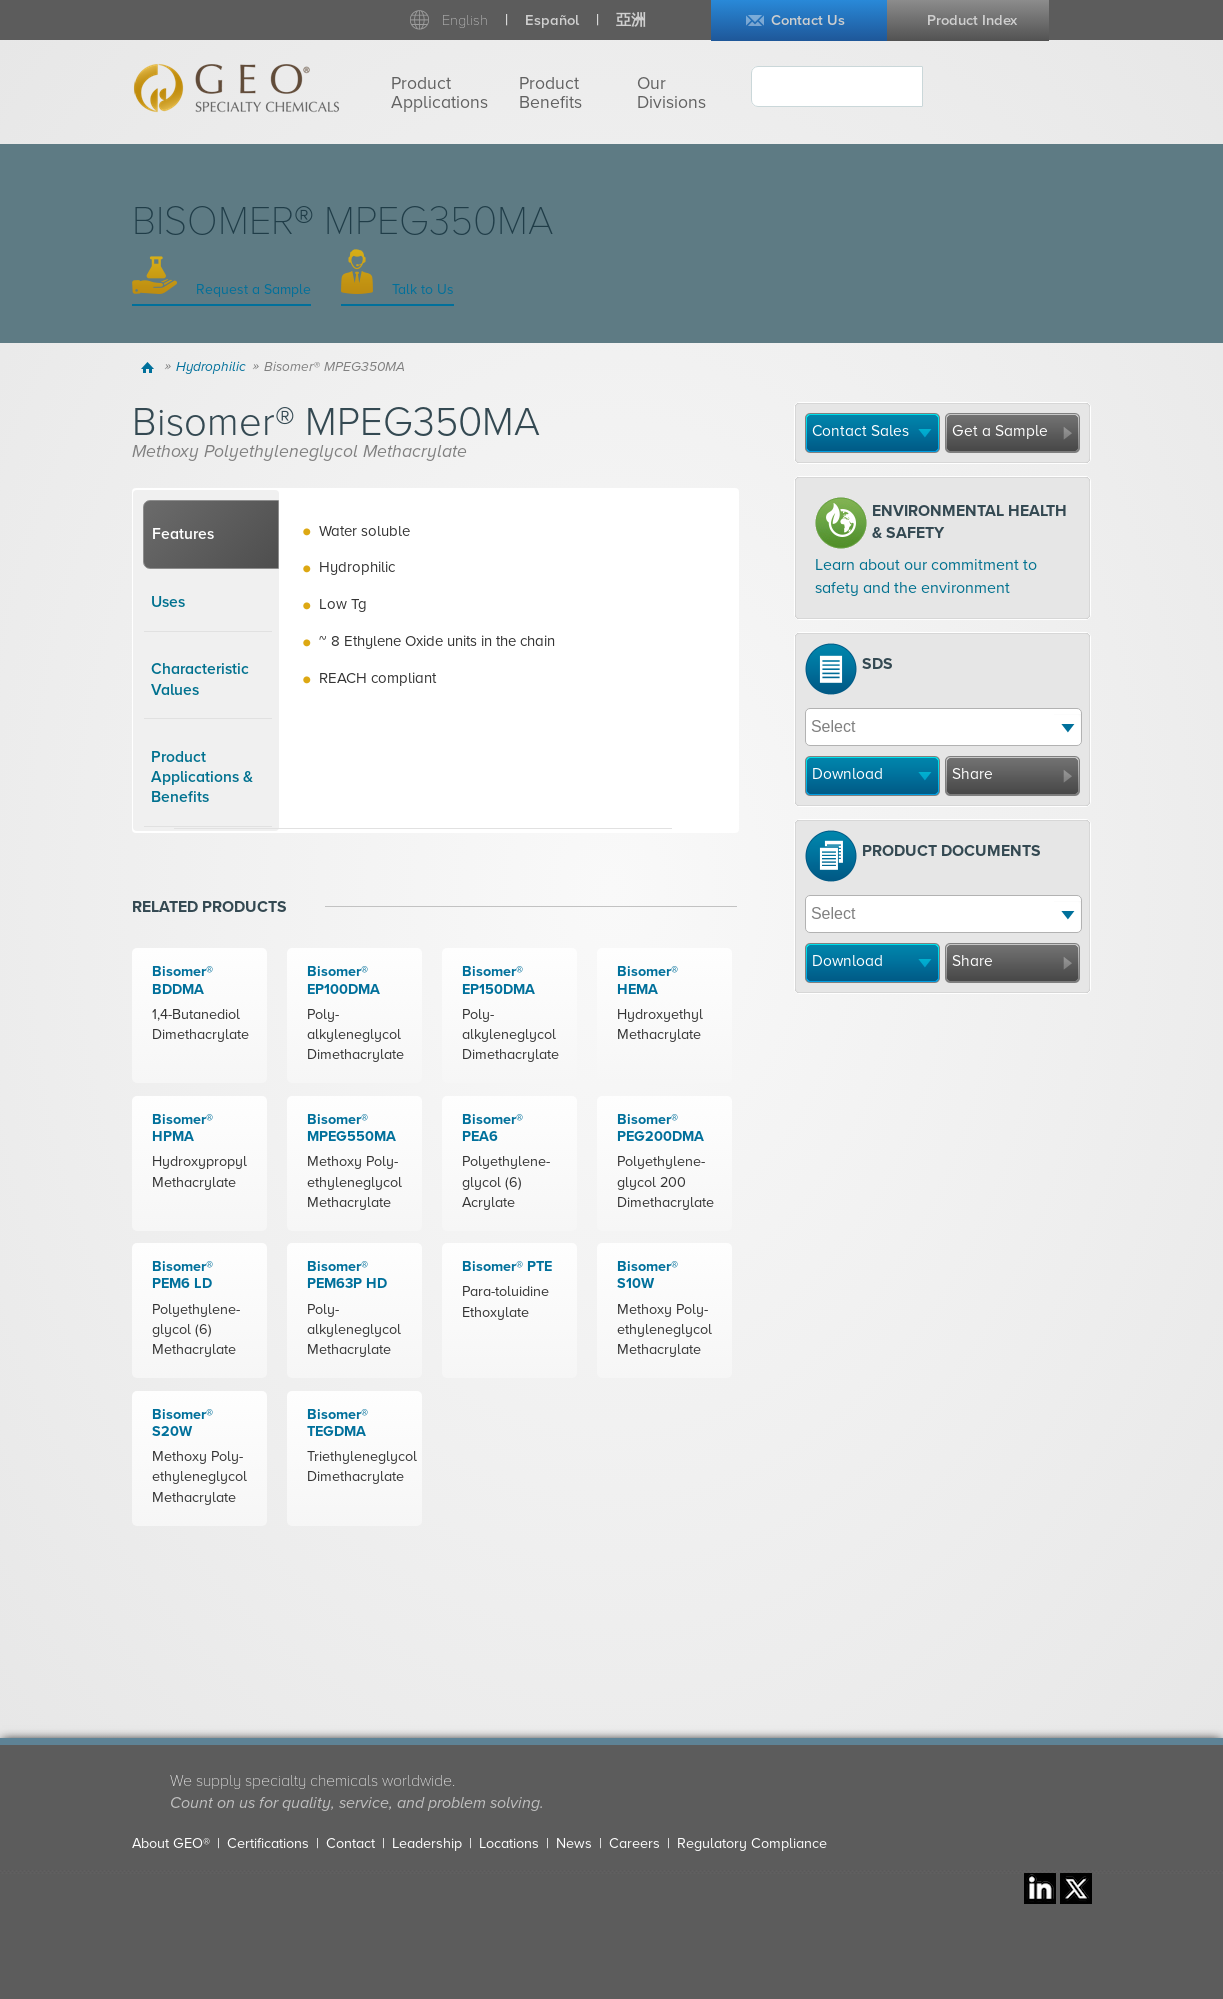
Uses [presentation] (168, 602)
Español (552, 20)
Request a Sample (251, 289)
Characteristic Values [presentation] (200, 679)
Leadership (427, 1843)
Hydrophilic (211, 367)
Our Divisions (671, 93)
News (574, 1843)
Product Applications (439, 93)
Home (150, 367)
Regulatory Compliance (752, 1843)
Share (972, 774)
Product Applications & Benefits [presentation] (202, 777)
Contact (350, 1843)
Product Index (972, 20)
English (465, 20)
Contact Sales (860, 431)
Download (847, 774)
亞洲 (631, 20)
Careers (634, 1843)
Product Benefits (550, 93)
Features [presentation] (183, 534)
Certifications (268, 1843)
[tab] (211, 535)
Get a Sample (1000, 431)
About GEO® (171, 1843)
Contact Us (808, 20)
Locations (509, 1843)
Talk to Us (421, 289)
